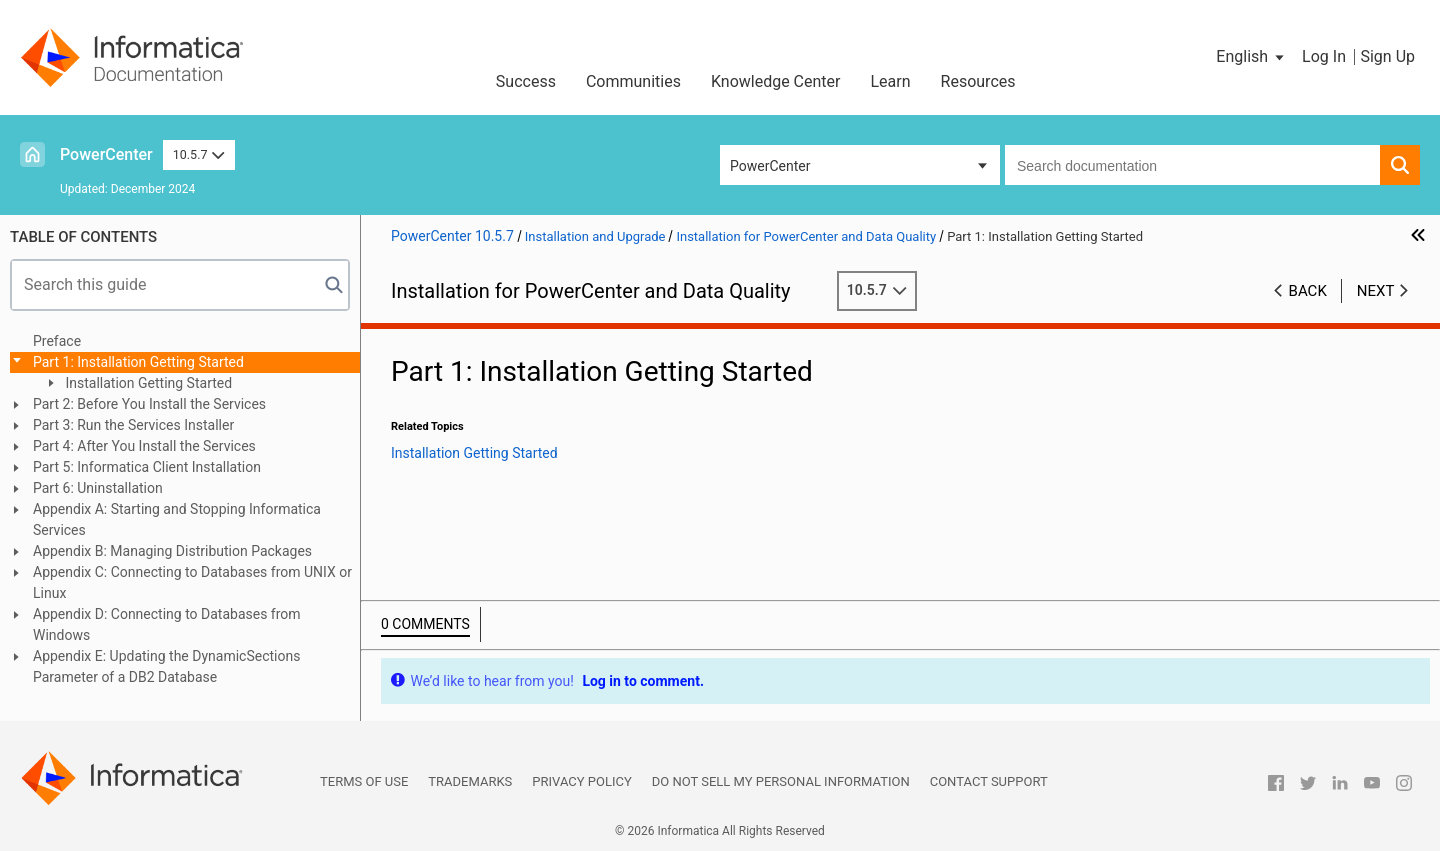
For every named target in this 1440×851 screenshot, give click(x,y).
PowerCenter (106, 154)
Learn (891, 81)
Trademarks (470, 781)
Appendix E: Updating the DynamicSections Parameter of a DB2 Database (166, 666)
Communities (633, 81)
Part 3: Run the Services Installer (133, 425)
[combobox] (1192, 165)
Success (526, 81)
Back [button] (1308, 291)
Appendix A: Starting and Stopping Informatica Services (177, 519)
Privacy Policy (581, 781)
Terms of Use (364, 781)
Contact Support (989, 781)
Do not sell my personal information (781, 781)
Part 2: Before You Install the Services (149, 404)
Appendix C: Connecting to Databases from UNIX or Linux (192, 582)
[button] (1251, 57)
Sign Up (1387, 56)
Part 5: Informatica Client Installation (147, 467)
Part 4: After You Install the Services (144, 446)
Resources (978, 81)
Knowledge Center (776, 81)
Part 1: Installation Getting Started (138, 362)
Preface (57, 341)
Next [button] (1376, 291)
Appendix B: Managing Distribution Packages (172, 551)
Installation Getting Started (147, 383)
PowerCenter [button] (770, 166)
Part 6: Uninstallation (98, 488)
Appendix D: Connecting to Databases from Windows (167, 624)
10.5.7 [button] (199, 154)
